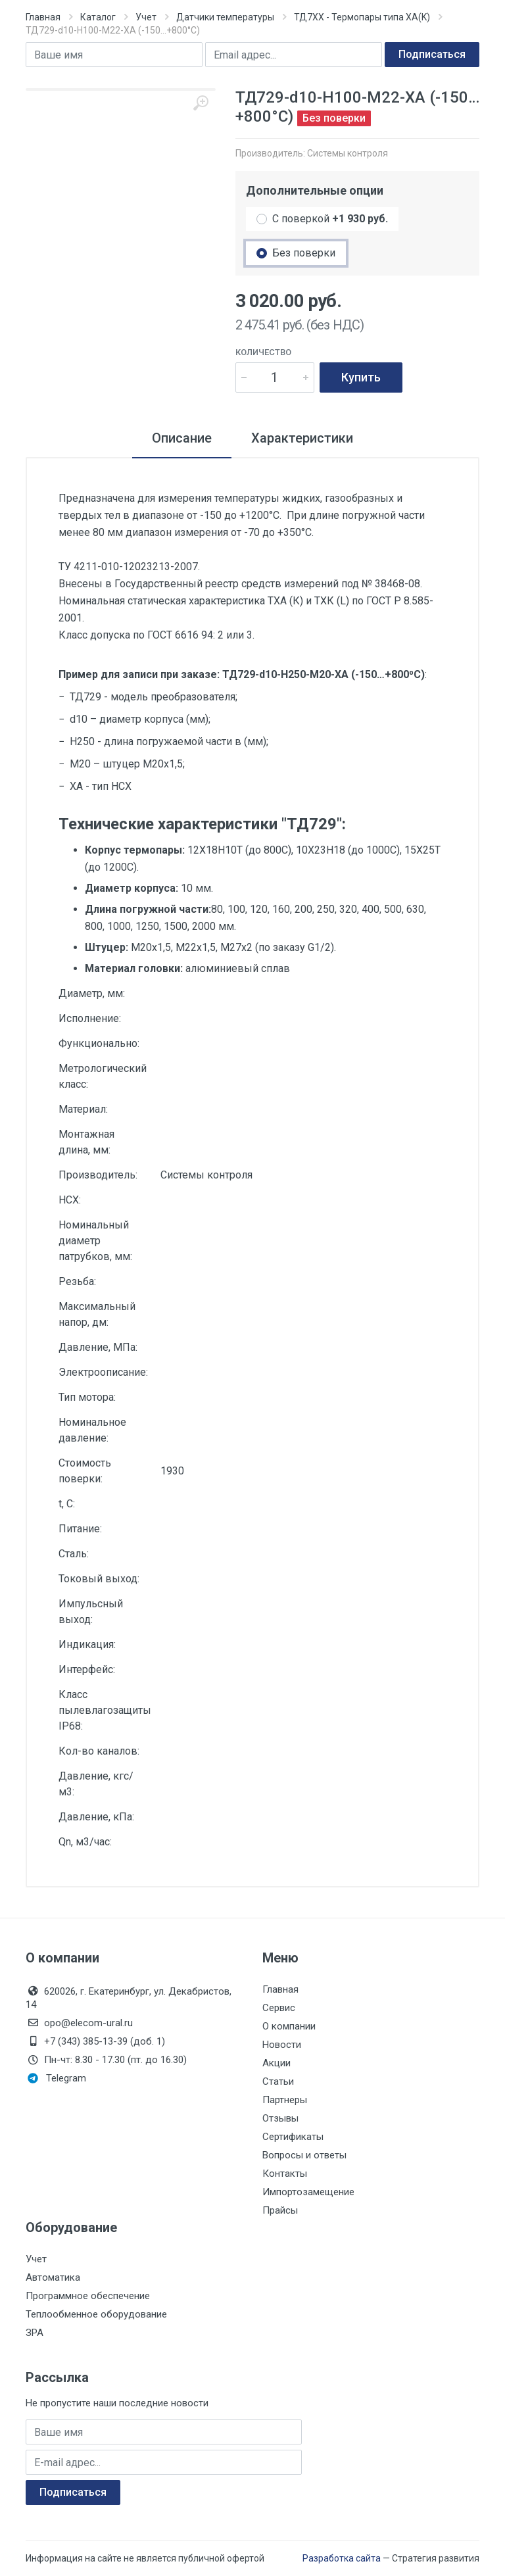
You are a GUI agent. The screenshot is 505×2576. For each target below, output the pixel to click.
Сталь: (74, 1553)
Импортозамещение (308, 2192)
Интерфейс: (87, 1669)
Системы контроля (347, 153)
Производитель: (98, 1175)
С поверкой (330, 218)
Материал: (83, 1109)
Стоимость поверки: (85, 1471)
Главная (43, 17)
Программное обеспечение (88, 2296)
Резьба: (77, 1281)
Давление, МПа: (98, 1347)
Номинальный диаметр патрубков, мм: (95, 1241)
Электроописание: (103, 1372)
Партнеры (284, 2100)
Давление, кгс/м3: (96, 1784)
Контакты (284, 2173)
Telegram (57, 2078)
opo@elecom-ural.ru (79, 2023)
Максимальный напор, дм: (97, 1314)
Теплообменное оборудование (96, 2314)
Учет (145, 17)
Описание (182, 438)
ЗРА (34, 2333)
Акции (276, 2063)
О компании (289, 2026)
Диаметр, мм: (92, 993)
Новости (281, 2045)
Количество (263, 352)
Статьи (278, 2081)
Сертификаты (293, 2137)
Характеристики (302, 438)
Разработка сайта (341, 2558)
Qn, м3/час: (85, 1841)
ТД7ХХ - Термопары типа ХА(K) (362, 17)
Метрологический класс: (103, 1076)
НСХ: (70, 1200)
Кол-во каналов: (99, 1751)
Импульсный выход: (91, 1611)
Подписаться (432, 54)
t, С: (67, 1503)
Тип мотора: (87, 1397)
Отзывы (280, 2118)
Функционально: (99, 1043)
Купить (361, 377)
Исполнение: (90, 1018)
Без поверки (303, 253)
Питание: (80, 1528)
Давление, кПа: (96, 1816)
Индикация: (87, 1644)
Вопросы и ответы (304, 2155)
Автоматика (53, 2277)
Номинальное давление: (92, 1430)
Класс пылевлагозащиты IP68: (105, 1710)
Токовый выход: (99, 1578)
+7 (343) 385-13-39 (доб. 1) (95, 2041)
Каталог (98, 17)
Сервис (278, 2008)
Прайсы (280, 2210)
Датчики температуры (225, 17)
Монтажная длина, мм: (86, 1142)
